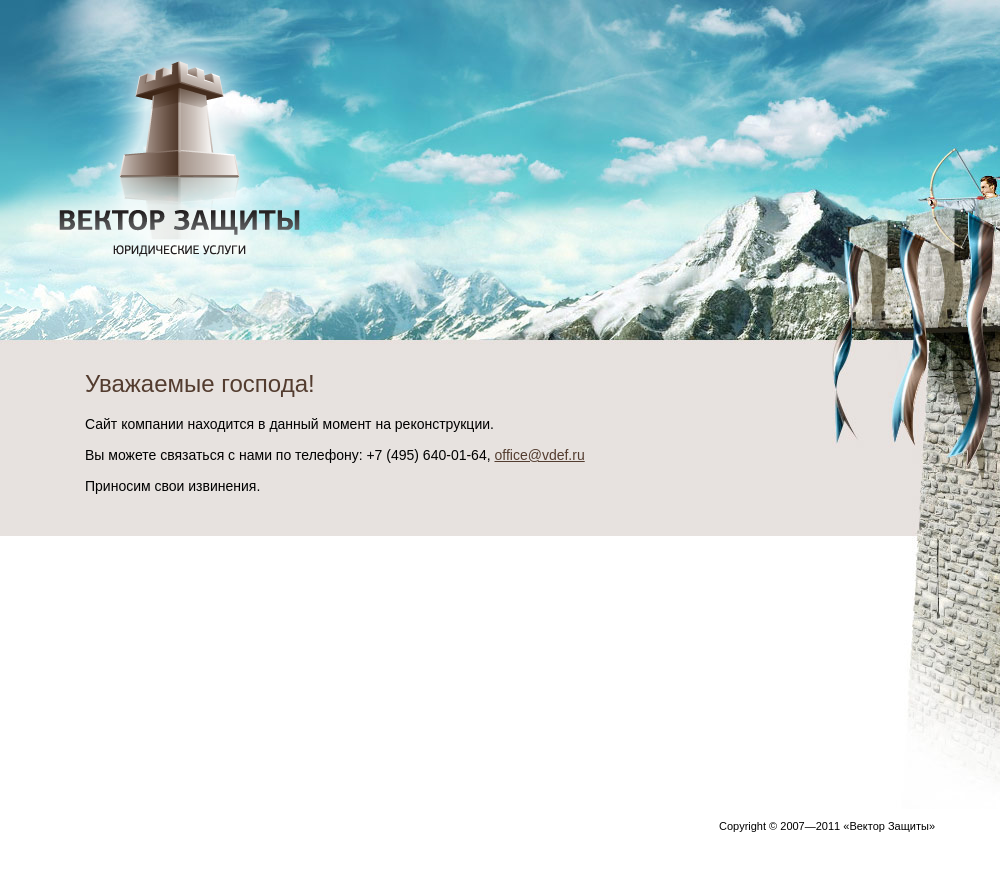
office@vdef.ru (539, 455)
